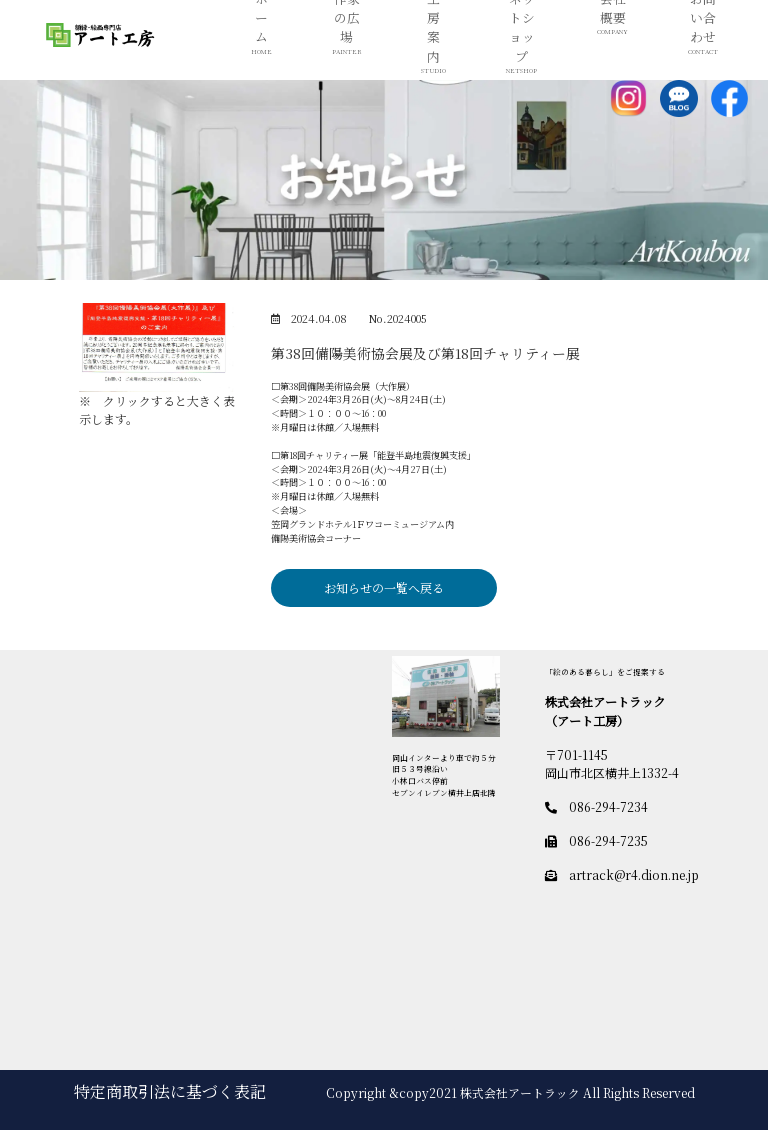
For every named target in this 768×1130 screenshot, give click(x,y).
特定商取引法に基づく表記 (170, 1091)
